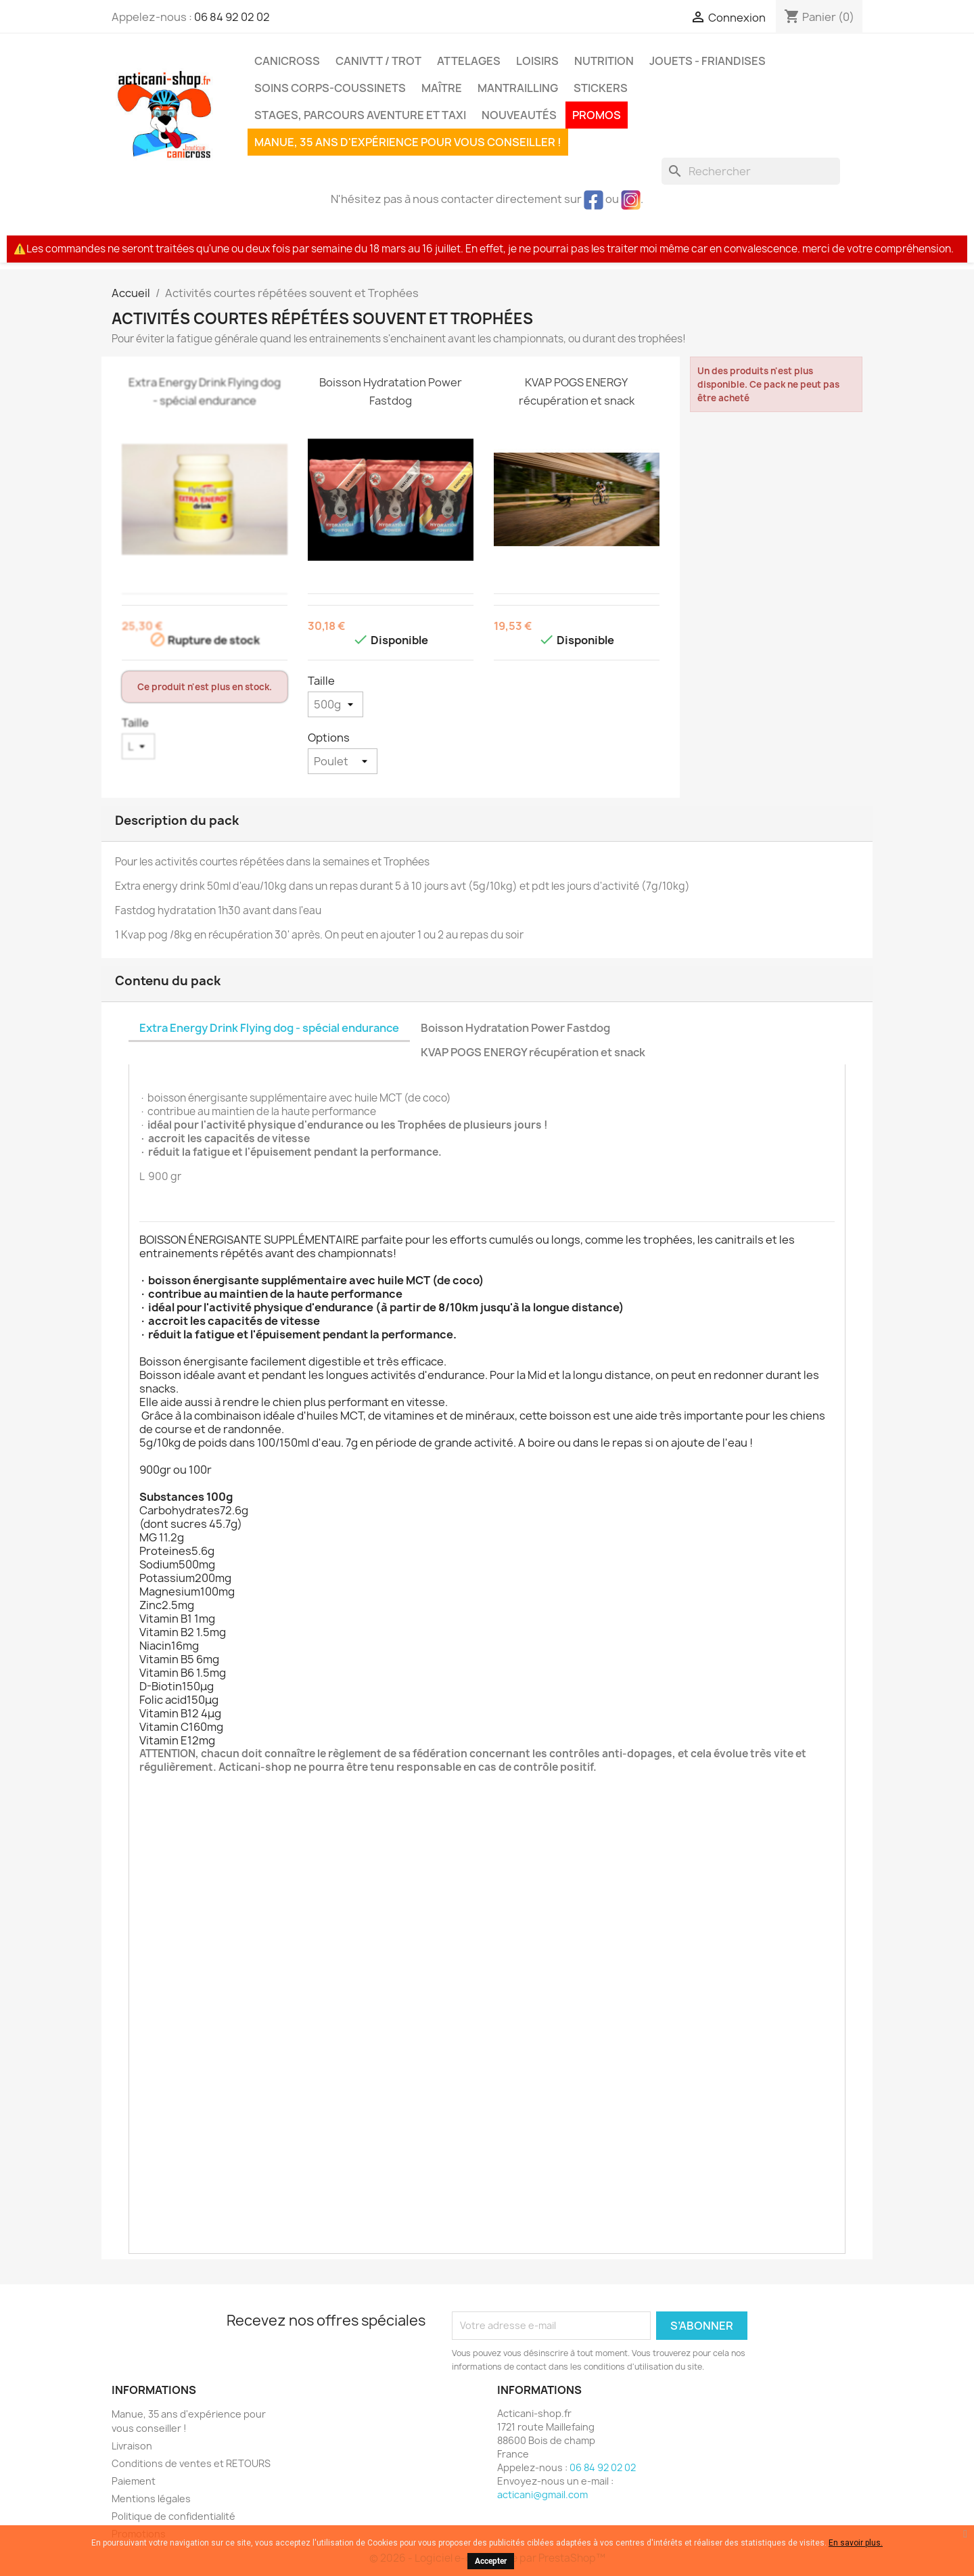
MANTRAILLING (518, 88)
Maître (441, 88)
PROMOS (596, 115)
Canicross (287, 60)
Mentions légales (151, 2498)
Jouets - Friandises (707, 60)
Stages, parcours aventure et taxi (360, 115)
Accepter (491, 2561)
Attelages (469, 60)
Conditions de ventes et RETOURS (191, 2463)
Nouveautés (519, 115)
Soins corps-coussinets (330, 88)
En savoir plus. (856, 2543)
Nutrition (604, 60)
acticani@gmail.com (542, 2494)
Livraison (132, 2445)
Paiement (134, 2481)
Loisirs (537, 60)
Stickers (601, 88)
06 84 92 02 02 (232, 16)
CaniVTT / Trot (378, 60)
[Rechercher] (751, 171)
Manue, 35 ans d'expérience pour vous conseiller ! (407, 142)
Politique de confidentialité (173, 2516)
